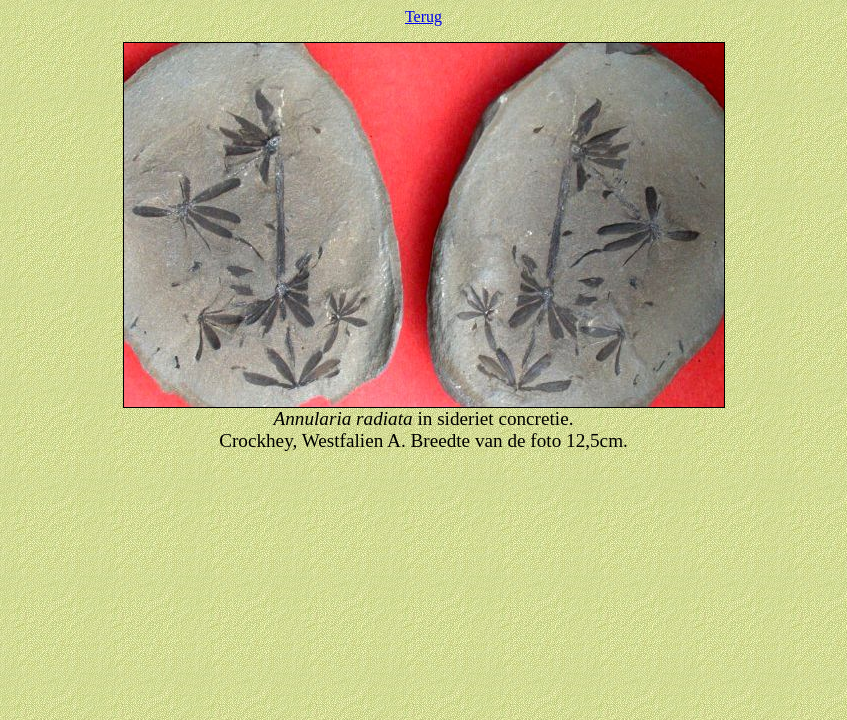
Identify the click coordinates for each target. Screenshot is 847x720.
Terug (423, 16)
